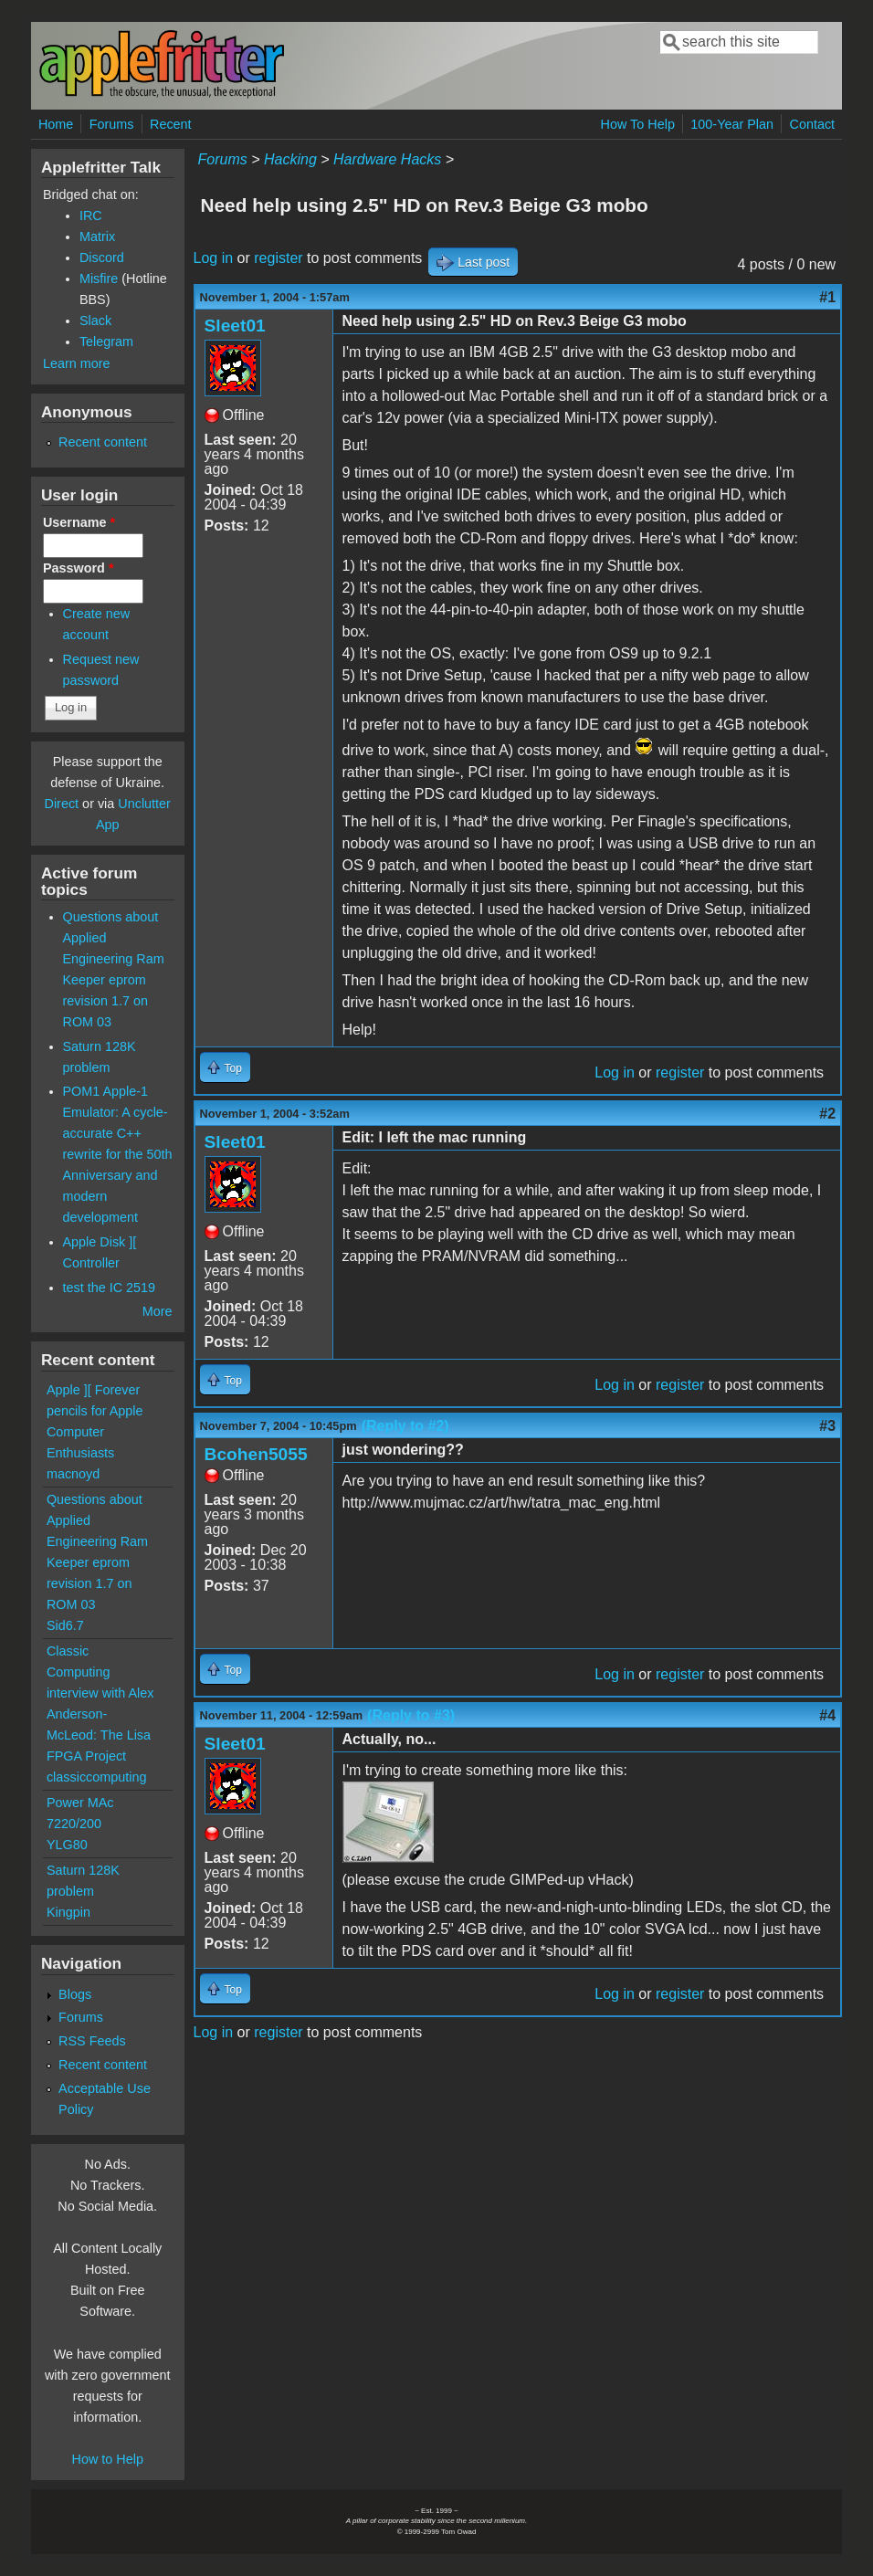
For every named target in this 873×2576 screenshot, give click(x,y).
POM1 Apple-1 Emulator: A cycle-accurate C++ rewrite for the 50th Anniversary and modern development (118, 1154)
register (278, 258)
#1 (827, 297)
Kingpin (68, 1912)
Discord (101, 257)
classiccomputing (97, 1777)
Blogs (74, 1994)
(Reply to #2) (405, 1426)
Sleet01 (235, 325)
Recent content (102, 442)
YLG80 (67, 1844)
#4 (827, 1715)
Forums (111, 124)
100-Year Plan (731, 124)
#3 (827, 1426)
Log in (214, 258)
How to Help (107, 2459)
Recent (171, 124)
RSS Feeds (92, 2041)
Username (79, 522)
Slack (95, 320)
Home (55, 124)
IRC (90, 215)
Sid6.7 (65, 1625)
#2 (827, 1113)
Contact (812, 124)
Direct (62, 803)
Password (78, 568)
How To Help (638, 124)
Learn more (76, 363)
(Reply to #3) (411, 1715)
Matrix (97, 236)
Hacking (290, 159)
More (157, 1311)
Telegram (106, 341)
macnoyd (73, 1474)
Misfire (98, 278)
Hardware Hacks (387, 159)
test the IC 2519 (109, 1287)
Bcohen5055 (256, 1454)
